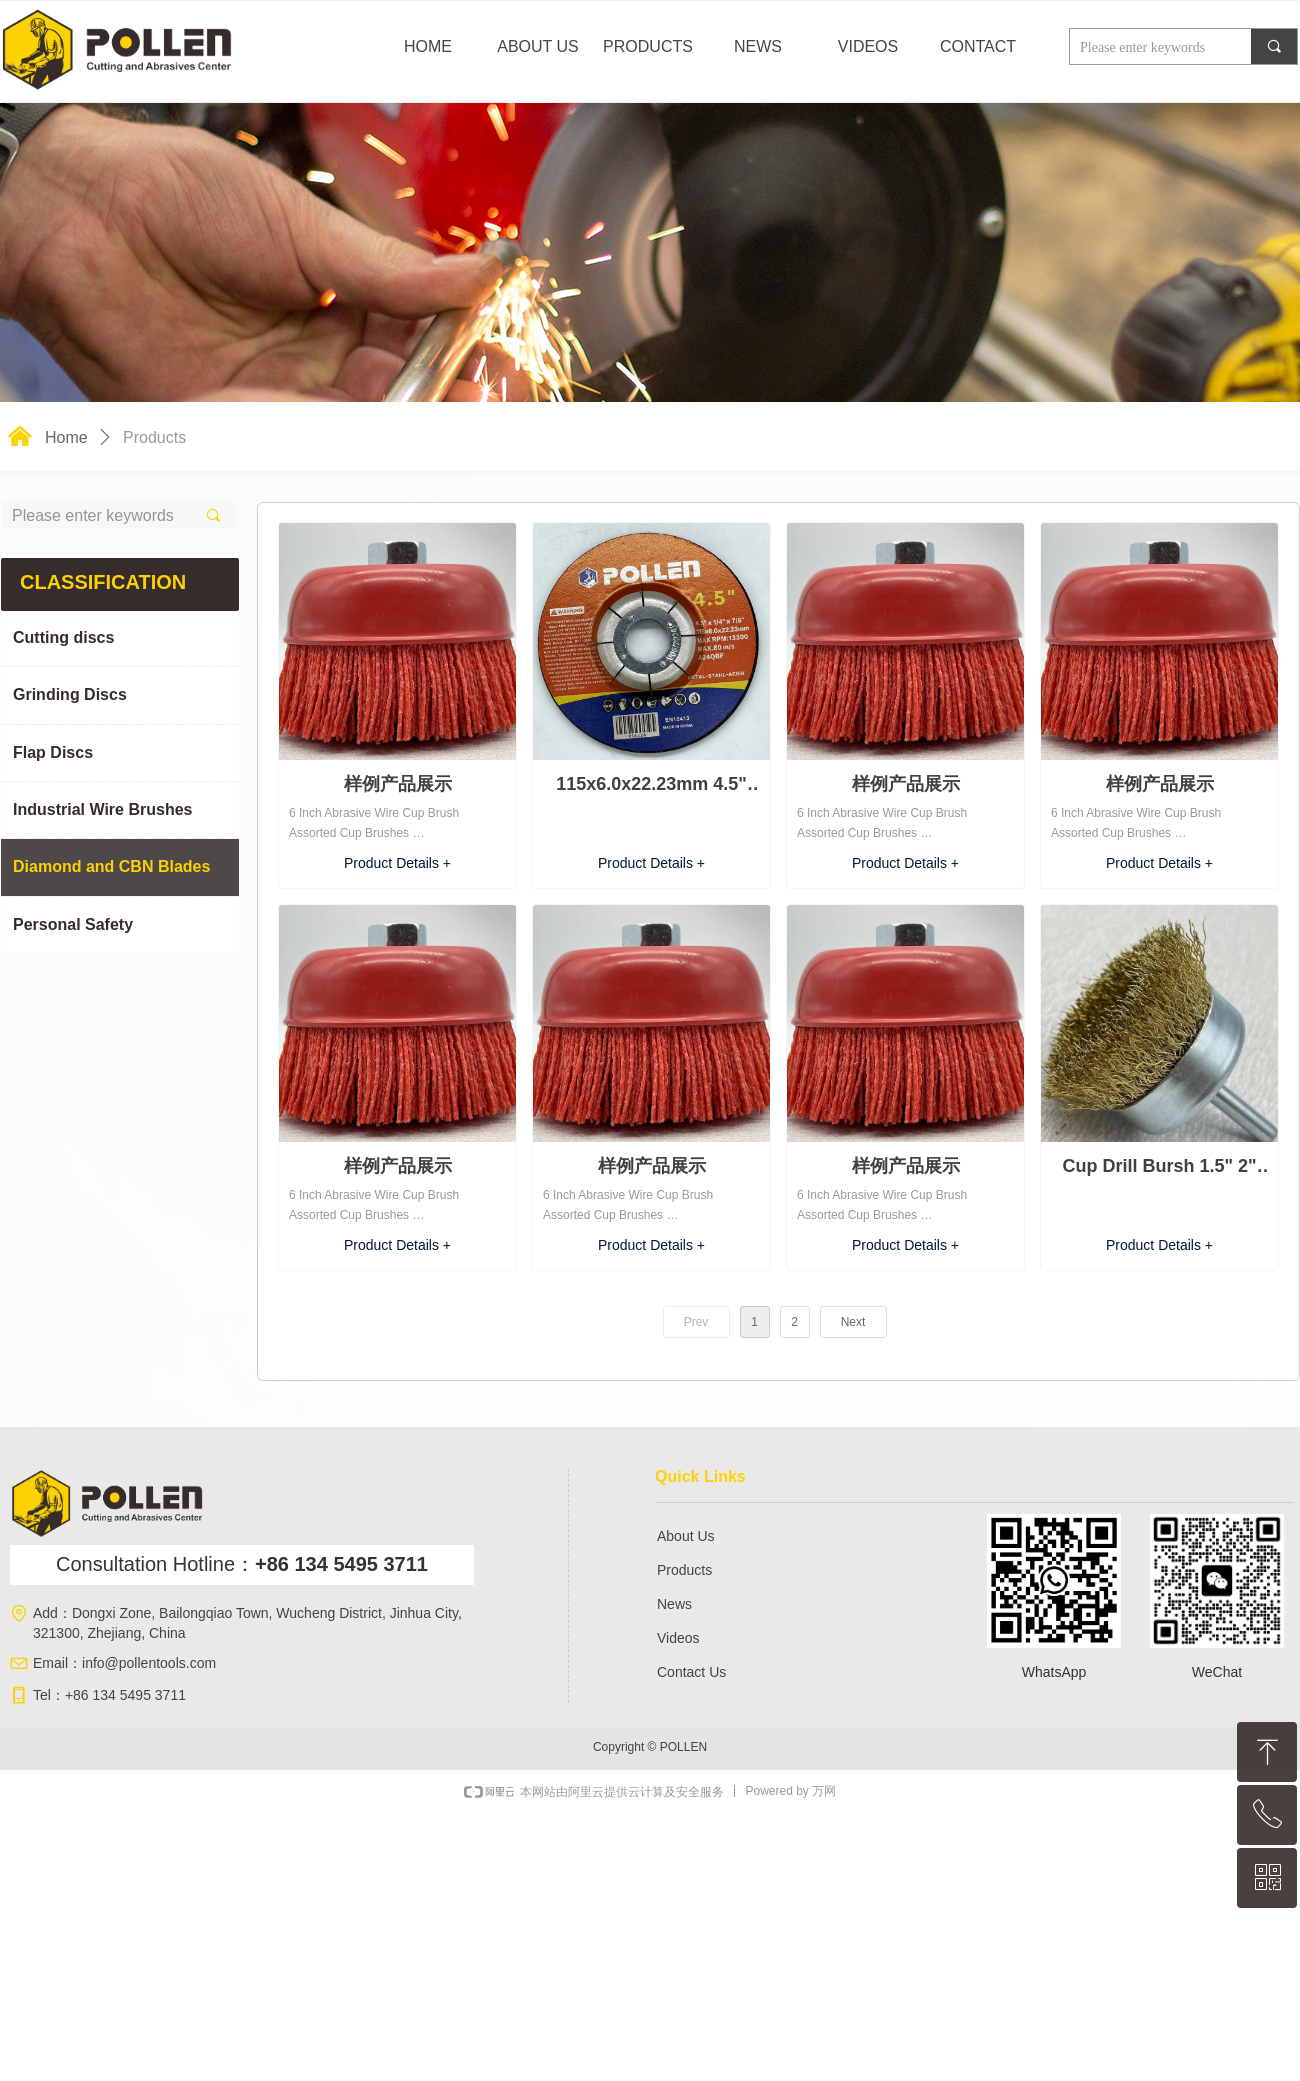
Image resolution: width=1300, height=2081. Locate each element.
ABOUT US (538, 46)
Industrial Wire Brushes (102, 809)
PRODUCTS (648, 46)
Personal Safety (73, 924)
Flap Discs (53, 752)
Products (154, 437)
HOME (428, 46)
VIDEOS (868, 46)
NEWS (758, 46)
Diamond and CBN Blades (111, 866)
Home (66, 437)
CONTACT (978, 46)
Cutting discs (63, 637)
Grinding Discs (70, 694)
